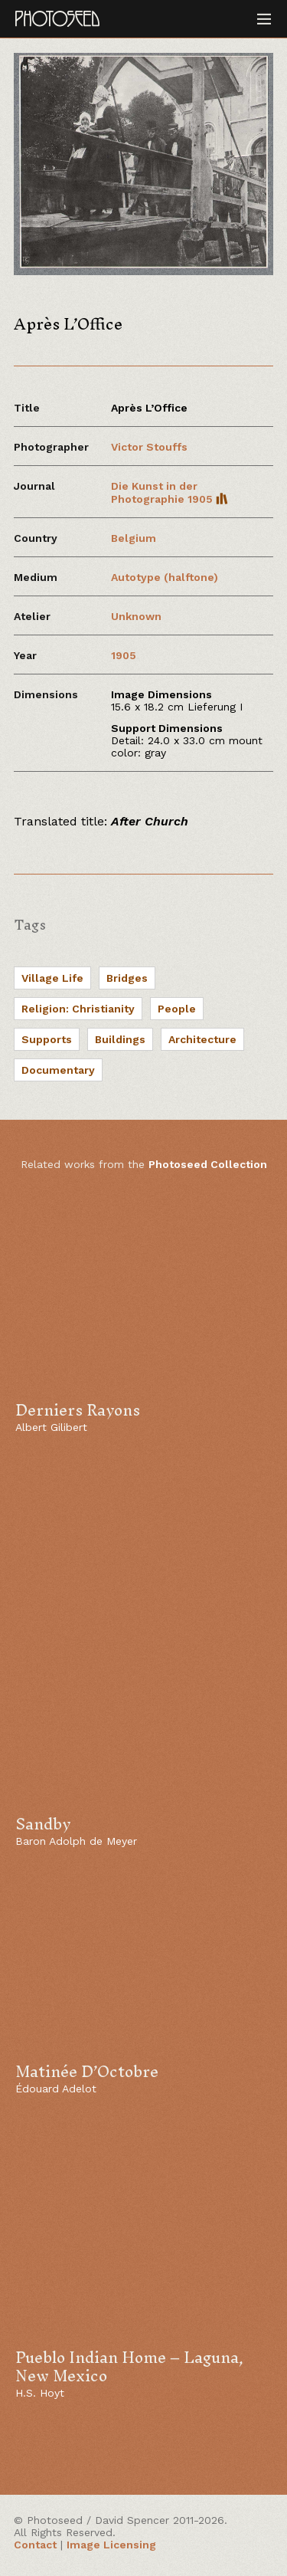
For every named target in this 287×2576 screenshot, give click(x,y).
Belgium (133, 538)
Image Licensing (111, 2544)
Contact (35, 2544)
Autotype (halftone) (164, 577)
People (177, 1009)
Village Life (52, 978)
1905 (123, 655)
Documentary (58, 1070)
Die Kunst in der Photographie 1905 (169, 492)
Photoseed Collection (207, 1164)
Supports (46, 1039)
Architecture (202, 1039)
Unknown (136, 616)
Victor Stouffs (149, 447)
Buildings (120, 1039)
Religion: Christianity (78, 1009)
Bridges (127, 978)
